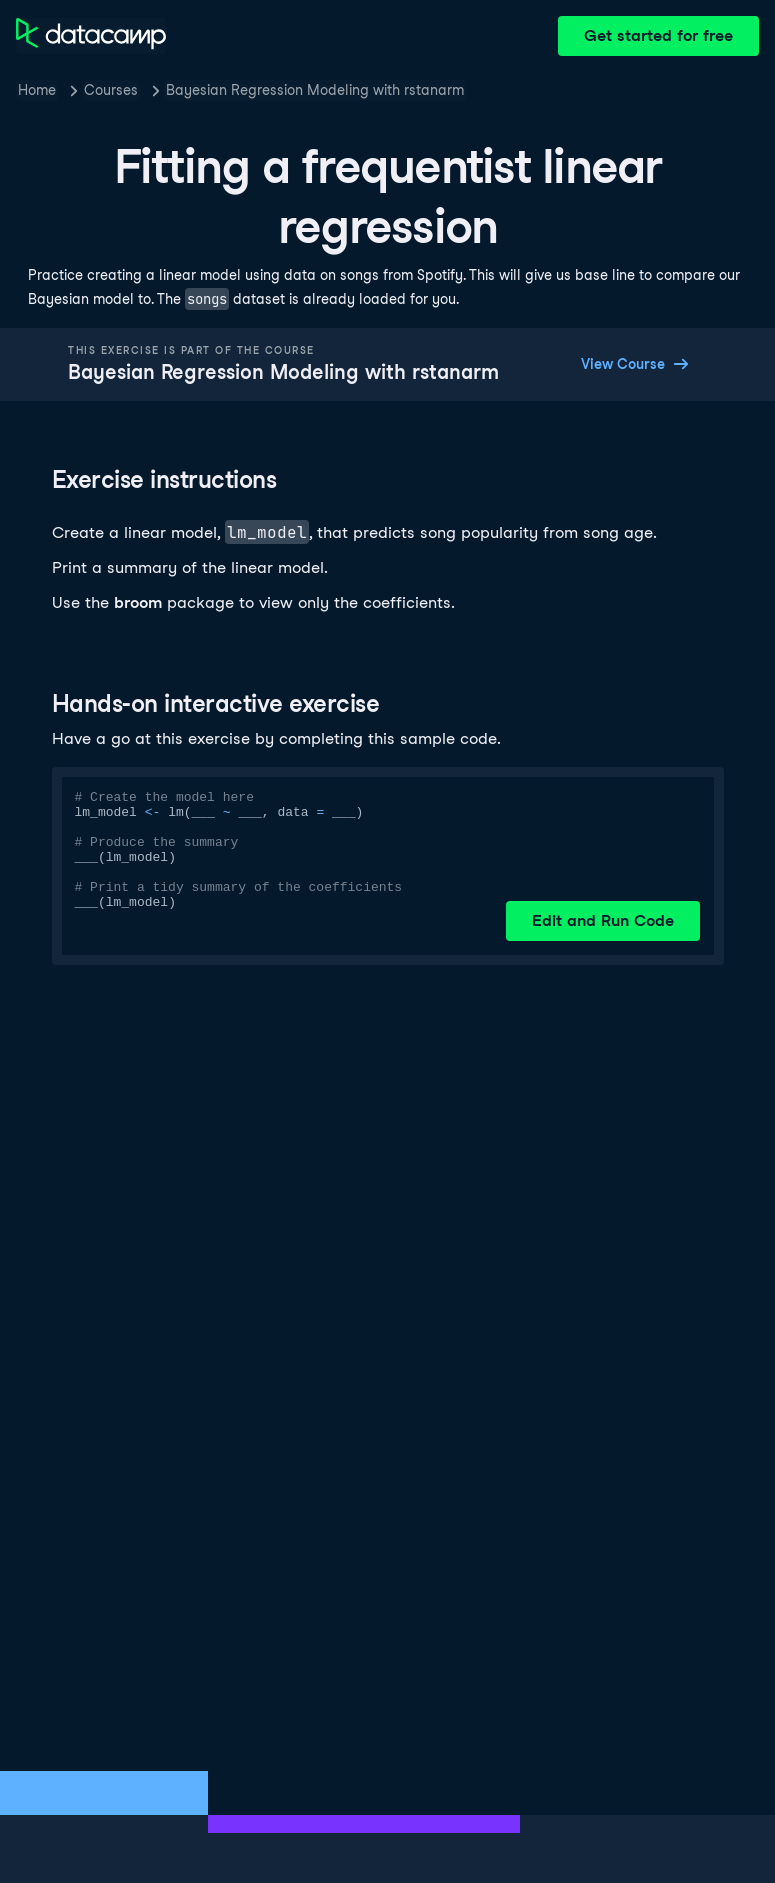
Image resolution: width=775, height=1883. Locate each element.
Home (37, 90)
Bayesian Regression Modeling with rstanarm (315, 90)
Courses (111, 90)
